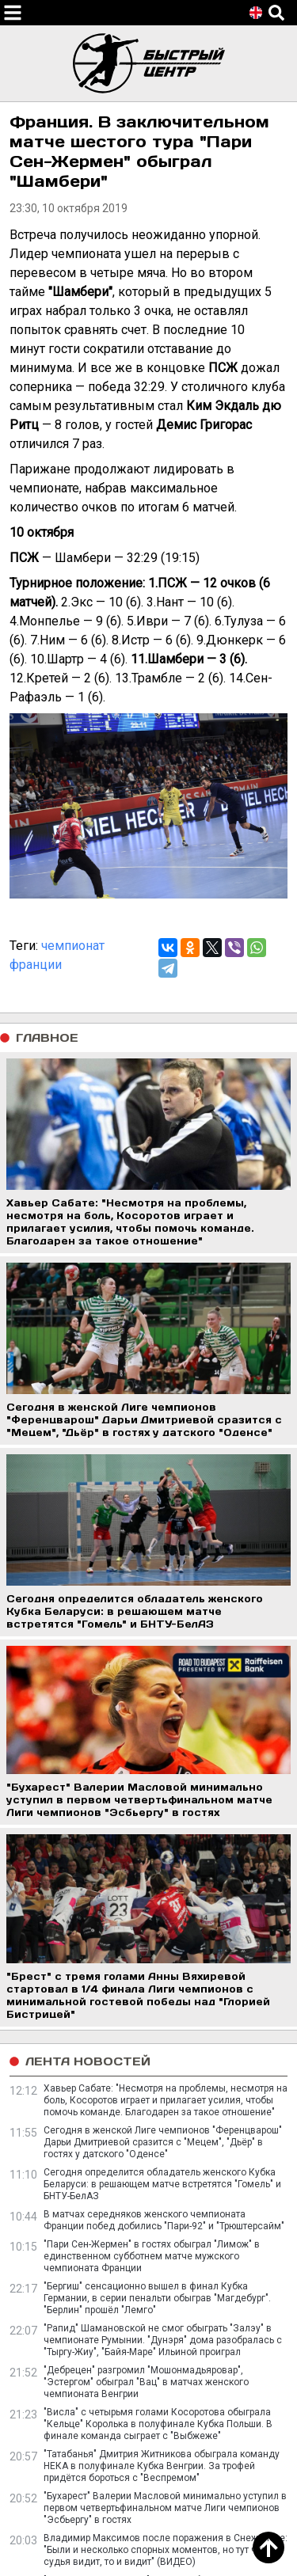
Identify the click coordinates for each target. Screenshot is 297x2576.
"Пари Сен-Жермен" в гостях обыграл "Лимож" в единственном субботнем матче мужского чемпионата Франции (152, 2256)
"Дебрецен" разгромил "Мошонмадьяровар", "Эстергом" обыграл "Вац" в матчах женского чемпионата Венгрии (146, 2382)
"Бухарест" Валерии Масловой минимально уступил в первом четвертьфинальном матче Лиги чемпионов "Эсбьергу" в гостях (165, 2508)
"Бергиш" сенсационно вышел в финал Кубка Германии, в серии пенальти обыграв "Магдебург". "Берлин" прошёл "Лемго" (157, 2298)
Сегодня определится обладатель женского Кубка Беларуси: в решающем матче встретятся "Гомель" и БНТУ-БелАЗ (162, 2184)
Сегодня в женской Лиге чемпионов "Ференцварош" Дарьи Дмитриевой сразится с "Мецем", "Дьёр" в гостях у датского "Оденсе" (163, 2142)
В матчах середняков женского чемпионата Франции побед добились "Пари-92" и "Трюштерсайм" (164, 2220)
